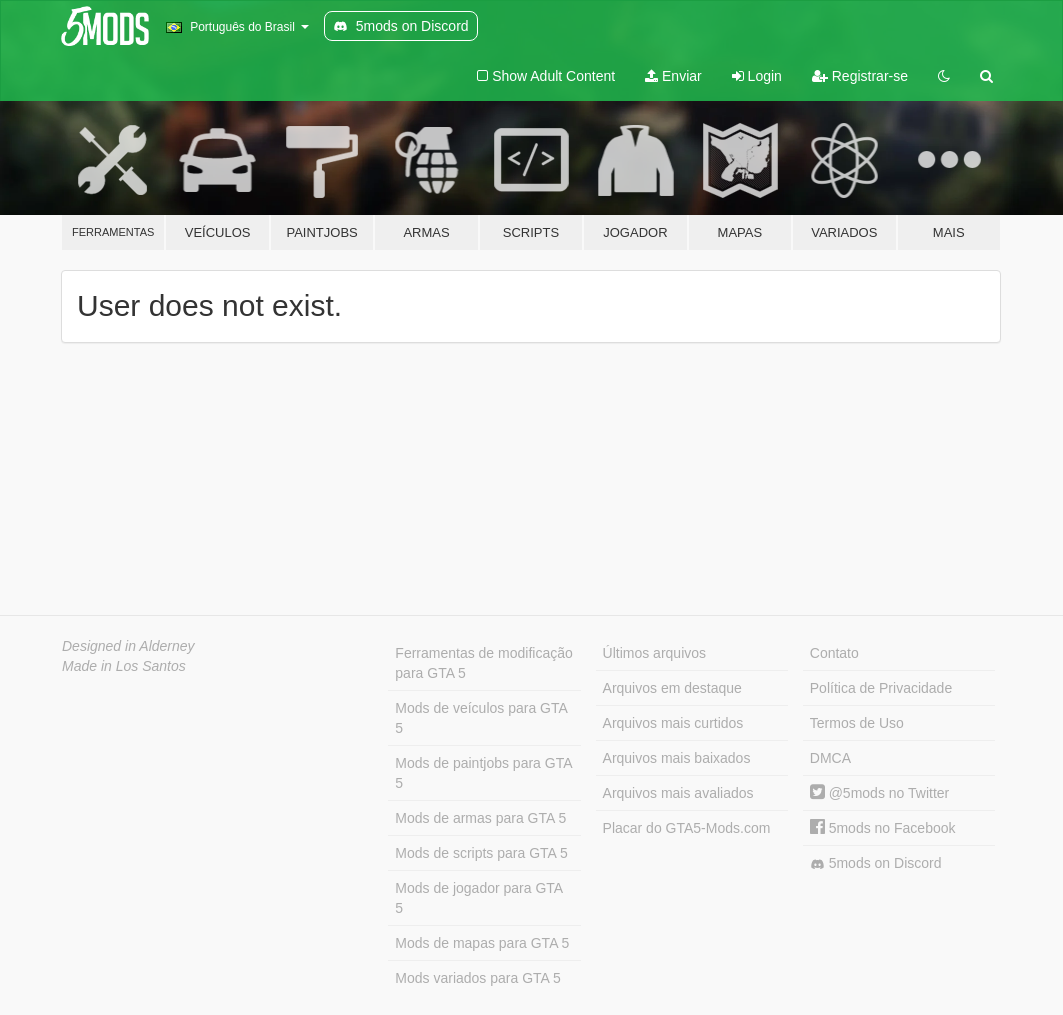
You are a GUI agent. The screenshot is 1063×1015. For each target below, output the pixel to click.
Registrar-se (860, 76)
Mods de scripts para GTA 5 (481, 853)
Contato (834, 653)
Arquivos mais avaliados (678, 793)
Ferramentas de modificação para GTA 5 (483, 663)
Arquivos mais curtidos (673, 723)
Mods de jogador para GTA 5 (479, 898)
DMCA (830, 758)
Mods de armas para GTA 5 (480, 818)
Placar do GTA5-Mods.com (687, 828)
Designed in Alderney (128, 646)
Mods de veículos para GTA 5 (481, 718)
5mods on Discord (876, 863)
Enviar (673, 76)
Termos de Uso (857, 723)
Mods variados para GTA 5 (477, 978)
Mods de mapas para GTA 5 (482, 943)
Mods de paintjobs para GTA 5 (483, 773)
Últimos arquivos (654, 653)
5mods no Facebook (883, 828)
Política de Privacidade (881, 688)
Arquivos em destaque (672, 688)
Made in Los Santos (124, 666)
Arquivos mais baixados (677, 758)
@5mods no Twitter (879, 793)
